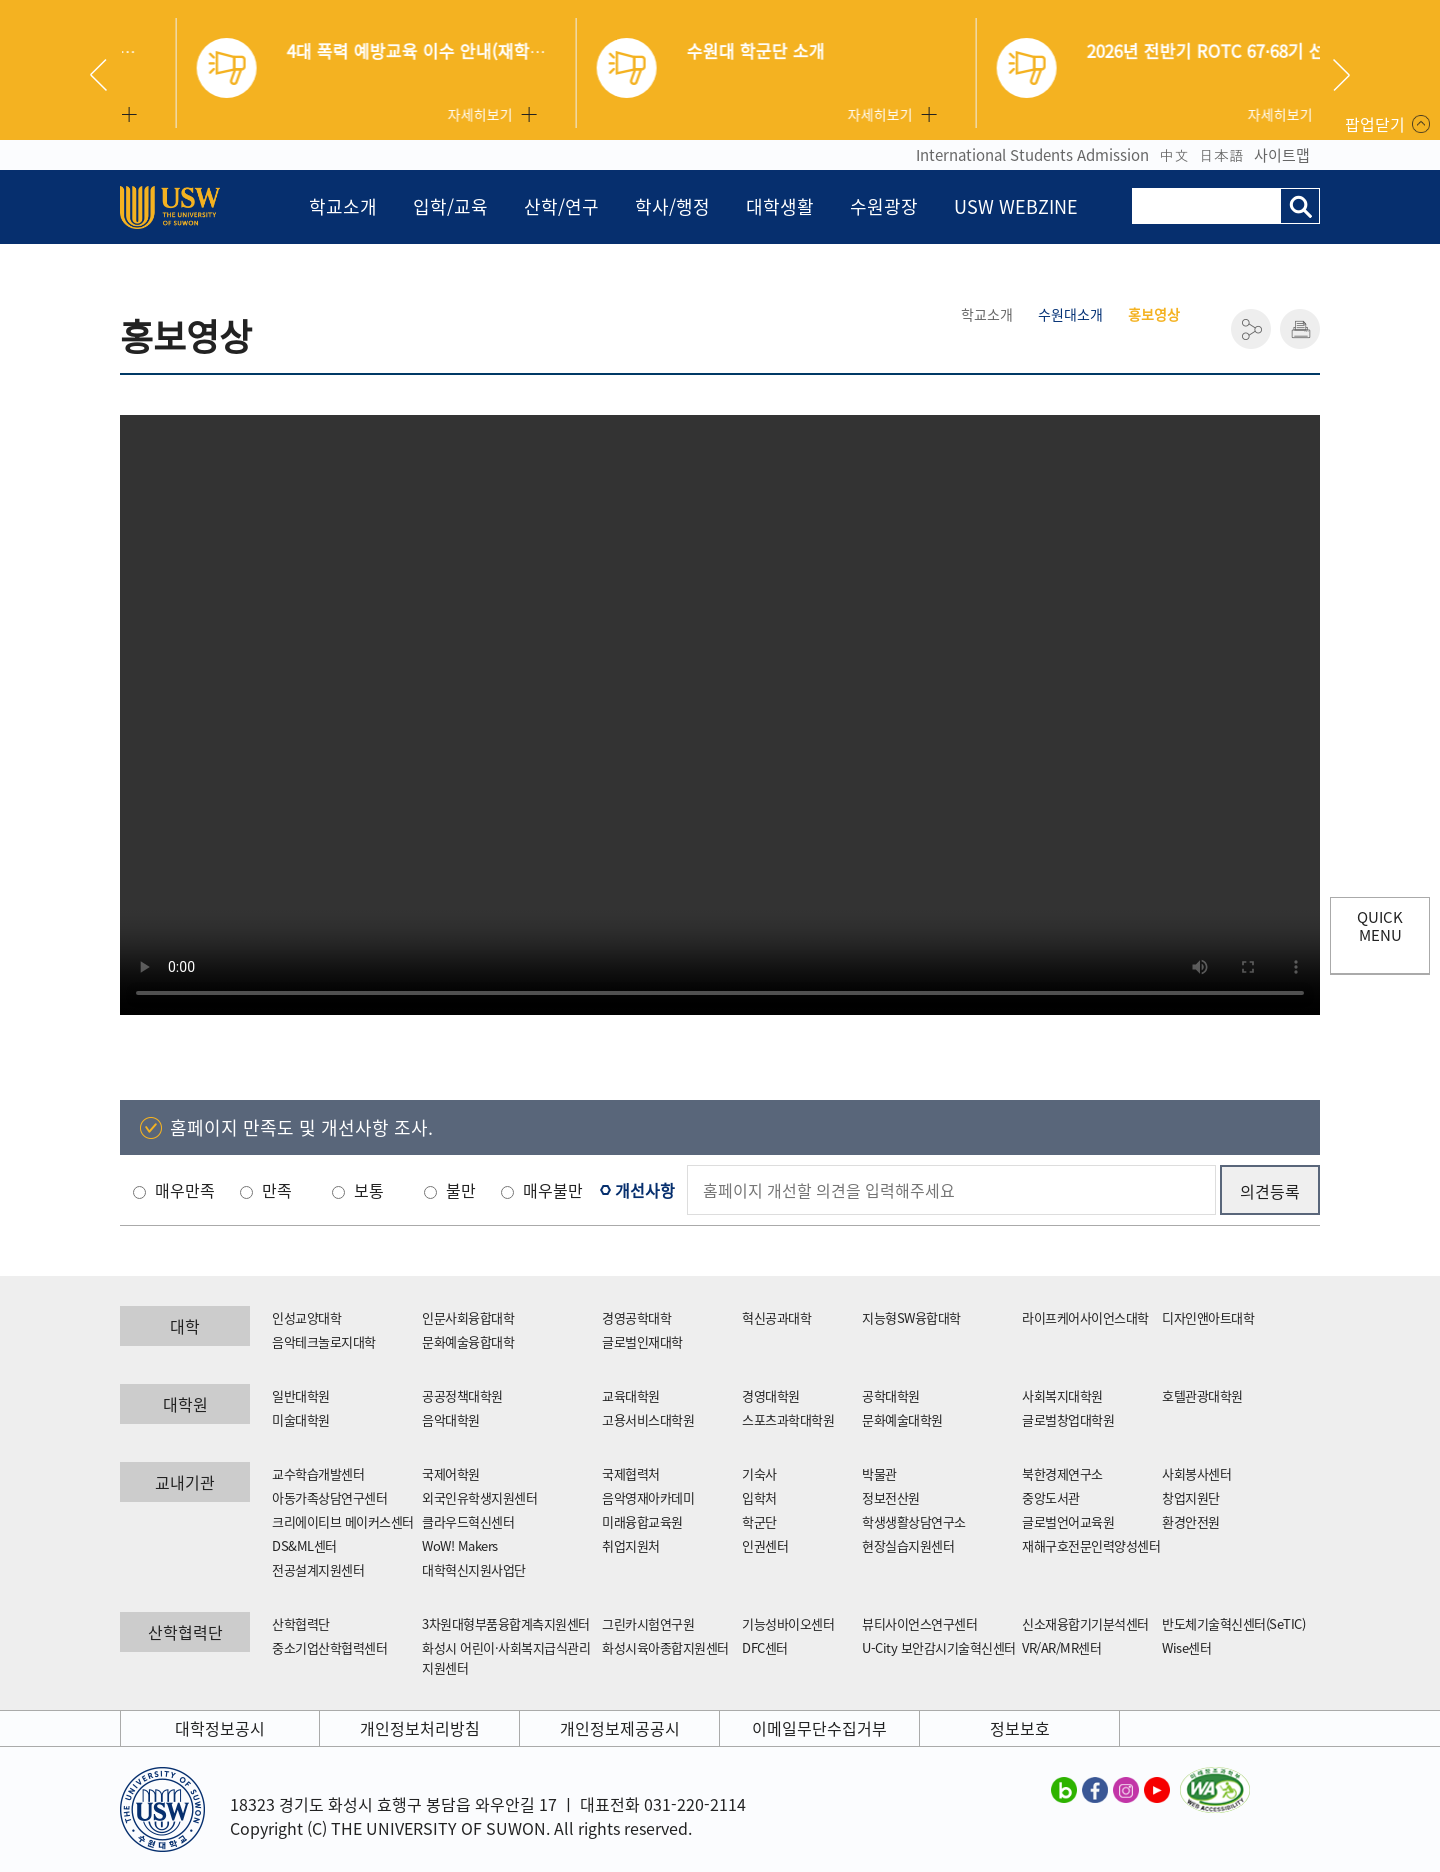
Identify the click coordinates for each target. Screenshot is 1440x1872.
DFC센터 (765, 1647)
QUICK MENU (1380, 926)
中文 (1174, 155)
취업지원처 (631, 1545)
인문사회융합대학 (468, 1317)
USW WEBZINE (1016, 206)
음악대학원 (451, 1419)
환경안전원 (1191, 1521)
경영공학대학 (636, 1317)
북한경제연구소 (1062, 1473)
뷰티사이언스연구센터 (919, 1623)
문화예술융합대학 (468, 1341)
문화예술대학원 (902, 1419)
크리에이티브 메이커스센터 (343, 1521)
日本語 (1221, 155)
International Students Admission (1032, 155)
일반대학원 (301, 1395)
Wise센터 (1186, 1647)
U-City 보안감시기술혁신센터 (939, 1647)
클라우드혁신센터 (468, 1521)
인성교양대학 (306, 1317)
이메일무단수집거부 (819, 1728)
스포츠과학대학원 (788, 1419)
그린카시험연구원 (648, 1623)
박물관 (879, 1473)
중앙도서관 (1051, 1497)
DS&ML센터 (304, 1545)
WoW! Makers (460, 1545)
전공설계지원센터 (318, 1569)
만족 (277, 1190)
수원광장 (884, 206)
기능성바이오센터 (788, 1623)
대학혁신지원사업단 (474, 1569)
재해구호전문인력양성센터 (1091, 1545)
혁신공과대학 (776, 1317)
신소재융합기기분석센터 (1085, 1623)
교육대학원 (631, 1395)
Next (1341, 75)
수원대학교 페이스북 (1095, 1789)
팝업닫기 (1375, 124)
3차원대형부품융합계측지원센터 (506, 1623)
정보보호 (1020, 1728)
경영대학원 (771, 1395)
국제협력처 (631, 1473)
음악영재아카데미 (648, 1497)
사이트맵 (1282, 155)
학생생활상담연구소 (914, 1521)
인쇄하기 (1300, 329)
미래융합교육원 (642, 1521)
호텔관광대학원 (1202, 1395)
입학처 (759, 1497)
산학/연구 (561, 206)
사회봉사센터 (1196, 1473)
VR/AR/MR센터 (1061, 1647)
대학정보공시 (220, 1728)
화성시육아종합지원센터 (665, 1647)
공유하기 (1251, 329)
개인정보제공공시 (620, 1728)
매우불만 (553, 1190)
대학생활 (780, 206)
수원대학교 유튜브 (1157, 1789)
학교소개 (343, 206)
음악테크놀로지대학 (324, 1341)
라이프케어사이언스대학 (1085, 1317)
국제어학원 (451, 1473)
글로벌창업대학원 (1068, 1419)
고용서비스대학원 (648, 1419)
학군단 (759, 1521)
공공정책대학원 (462, 1395)
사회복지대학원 (1062, 1395)
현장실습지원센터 (908, 1545)
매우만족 (185, 1190)
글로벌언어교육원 (1068, 1521)
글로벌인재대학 (642, 1341)
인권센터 (765, 1545)
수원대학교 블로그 (1064, 1789)
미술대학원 (301, 1419)
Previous (106, 75)
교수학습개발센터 (318, 1473)
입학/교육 (450, 206)
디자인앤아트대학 (1208, 1317)
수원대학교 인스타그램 (1126, 1789)
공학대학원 (891, 1395)
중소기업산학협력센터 (329, 1647)
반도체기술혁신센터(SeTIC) (1233, 1623)
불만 (461, 1190)
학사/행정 (672, 206)
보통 (369, 1190)
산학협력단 (301, 1623)
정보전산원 (891, 1497)
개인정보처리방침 (420, 1728)
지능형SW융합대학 (911, 1317)
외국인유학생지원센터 (479, 1497)
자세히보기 (424, 114)
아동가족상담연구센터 (329, 1497)
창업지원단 (1191, 1497)
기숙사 (759, 1473)
